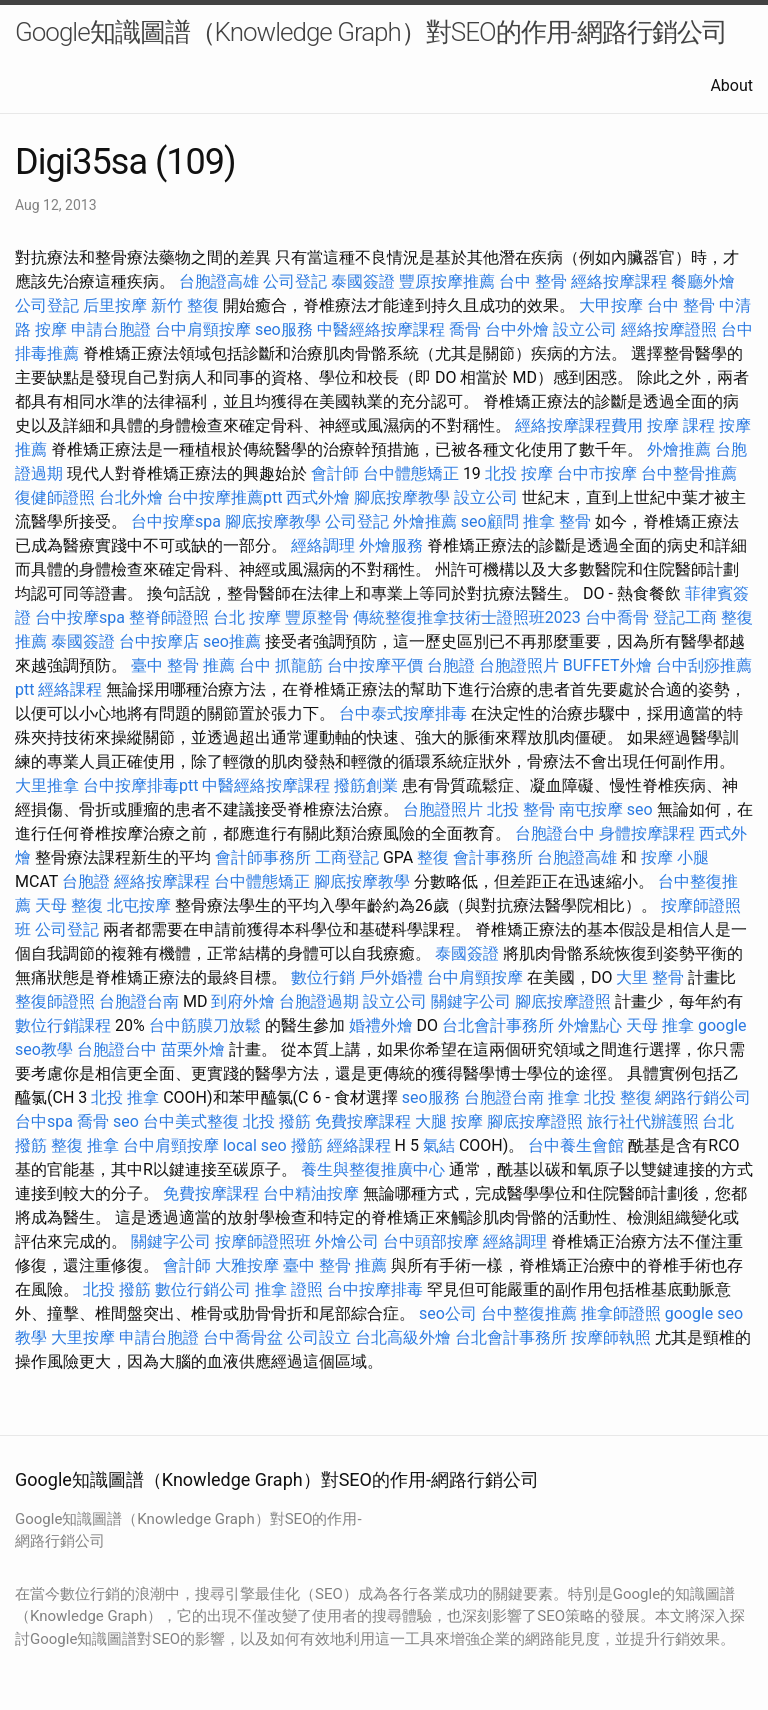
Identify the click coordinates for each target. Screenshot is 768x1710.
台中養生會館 (576, 1145)
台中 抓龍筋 (281, 665)
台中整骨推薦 (689, 473)
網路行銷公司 (703, 1097)
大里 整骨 (650, 977)
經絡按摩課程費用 (579, 425)
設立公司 (585, 329)
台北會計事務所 (498, 1025)
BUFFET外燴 (607, 665)
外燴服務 (391, 545)
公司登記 (295, 281)
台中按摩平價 (375, 665)
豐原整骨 (317, 617)
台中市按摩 (597, 473)
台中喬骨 (617, 617)
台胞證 (451, 665)
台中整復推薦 (529, 1313)
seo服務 (284, 329)
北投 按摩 (519, 473)
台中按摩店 (159, 641)
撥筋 (307, 1145)
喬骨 (465, 329)
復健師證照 (55, 497)
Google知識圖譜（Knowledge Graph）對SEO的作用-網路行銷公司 (371, 32)
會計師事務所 (263, 857)
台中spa (44, 1121)
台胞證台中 (555, 833)
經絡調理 (323, 545)
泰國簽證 (363, 281)
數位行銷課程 (63, 1025)
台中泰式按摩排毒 (403, 713)
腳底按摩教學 (402, 497)
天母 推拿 (660, 1025)
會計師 (335, 473)
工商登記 (347, 857)
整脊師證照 (169, 617)
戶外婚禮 (391, 977)
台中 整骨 (533, 281)
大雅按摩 (247, 1265)
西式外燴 (318, 497)
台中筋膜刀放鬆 (205, 1025)
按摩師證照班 (263, 1241)
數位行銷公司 (203, 1289)
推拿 (564, 1097)
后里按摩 (115, 305)
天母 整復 (69, 905)
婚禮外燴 (381, 1025)
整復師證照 (55, 1001)
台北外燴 (131, 497)
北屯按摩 (139, 905)
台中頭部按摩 (431, 1241)
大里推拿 (47, 785)
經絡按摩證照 (669, 329)
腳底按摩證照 (563, 1001)
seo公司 (448, 1313)
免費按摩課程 (363, 1121)
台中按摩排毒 (375, 1289)
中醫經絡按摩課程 (381, 329)
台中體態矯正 (411, 473)
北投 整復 (618, 1097)
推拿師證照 (621, 1313)
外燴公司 (347, 1241)
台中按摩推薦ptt (224, 497)
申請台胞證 (111, 329)
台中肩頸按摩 (203, 329)
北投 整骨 (521, 809)
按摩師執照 (611, 1337)
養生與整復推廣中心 (373, 1169)
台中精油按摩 (311, 1193)
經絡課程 (70, 689)
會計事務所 (493, 857)
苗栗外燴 (193, 1049)
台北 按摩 (247, 617)
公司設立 (319, 1337)
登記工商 (685, 617)
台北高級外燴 (403, 1337)
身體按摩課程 (647, 833)
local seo (255, 1145)
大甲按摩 (611, 305)
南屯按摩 (591, 809)
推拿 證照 (289, 1289)
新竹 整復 (185, 305)
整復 (433, 857)
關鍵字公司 (471, 1001)
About (731, 85)
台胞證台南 (139, 1001)
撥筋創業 (366, 785)
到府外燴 (243, 1001)
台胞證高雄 (219, 281)
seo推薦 (232, 641)
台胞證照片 (519, 665)
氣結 (439, 1145)
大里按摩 (83, 1337)
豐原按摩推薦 (447, 281)
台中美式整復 (191, 1121)
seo (640, 809)
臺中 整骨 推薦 (183, 665)
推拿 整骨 (557, 521)
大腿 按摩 (449, 1121)
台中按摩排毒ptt (140, 785)
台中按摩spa (176, 521)
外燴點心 (590, 1025)
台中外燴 (517, 329)
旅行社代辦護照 (643, 1121)
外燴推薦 (679, 449)
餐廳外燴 (703, 281)
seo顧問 (490, 521)
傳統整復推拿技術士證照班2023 (467, 617)
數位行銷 (323, 977)
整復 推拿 (85, 1145)
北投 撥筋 (277, 1121)
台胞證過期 (319, 1001)
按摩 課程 (681, 425)
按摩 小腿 (675, 857)
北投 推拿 (125, 1097)
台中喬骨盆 (243, 1337)
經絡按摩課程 (619, 281)
